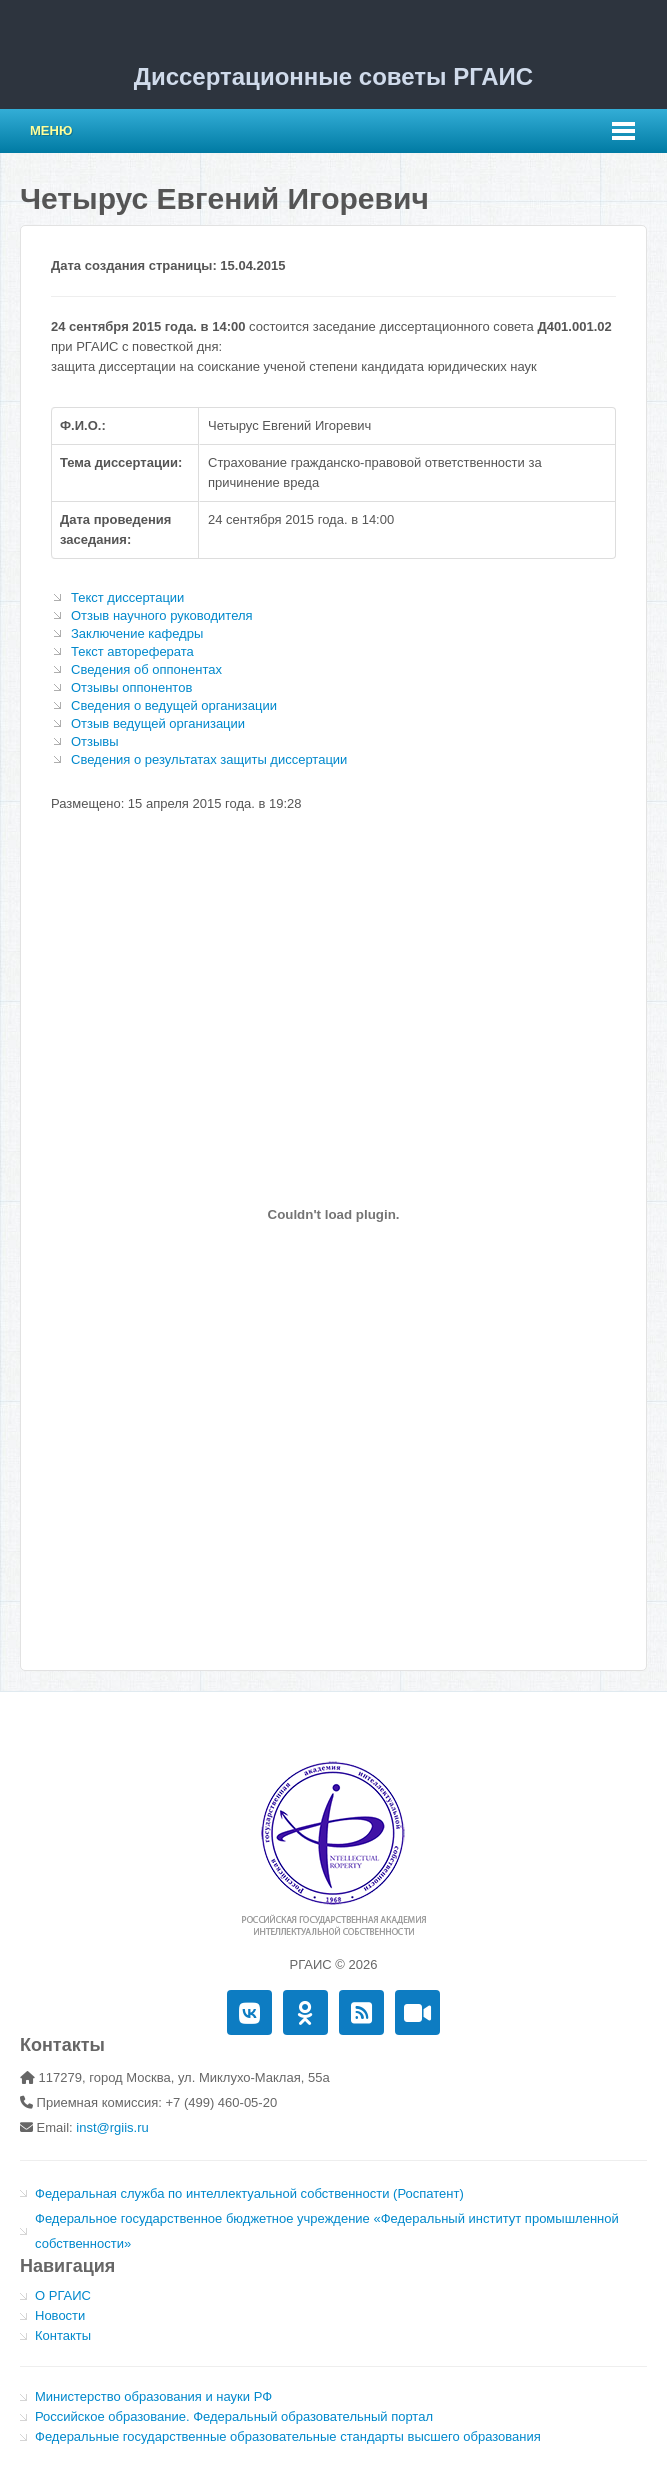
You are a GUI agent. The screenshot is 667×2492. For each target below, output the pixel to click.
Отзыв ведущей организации (158, 723)
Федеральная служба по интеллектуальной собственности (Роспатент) (249, 2193)
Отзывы (95, 741)
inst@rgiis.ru (112, 2127)
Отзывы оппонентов (131, 687)
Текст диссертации (127, 597)
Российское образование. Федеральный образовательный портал (234, 2416)
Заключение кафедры (137, 633)
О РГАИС (63, 2295)
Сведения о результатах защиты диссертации (209, 759)
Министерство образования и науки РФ (153, 2396)
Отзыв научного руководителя (162, 615)
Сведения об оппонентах (146, 669)
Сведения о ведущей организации (174, 705)
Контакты (63, 2335)
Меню (51, 130)
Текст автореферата (132, 651)
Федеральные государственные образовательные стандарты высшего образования (288, 2436)
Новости (60, 2315)
